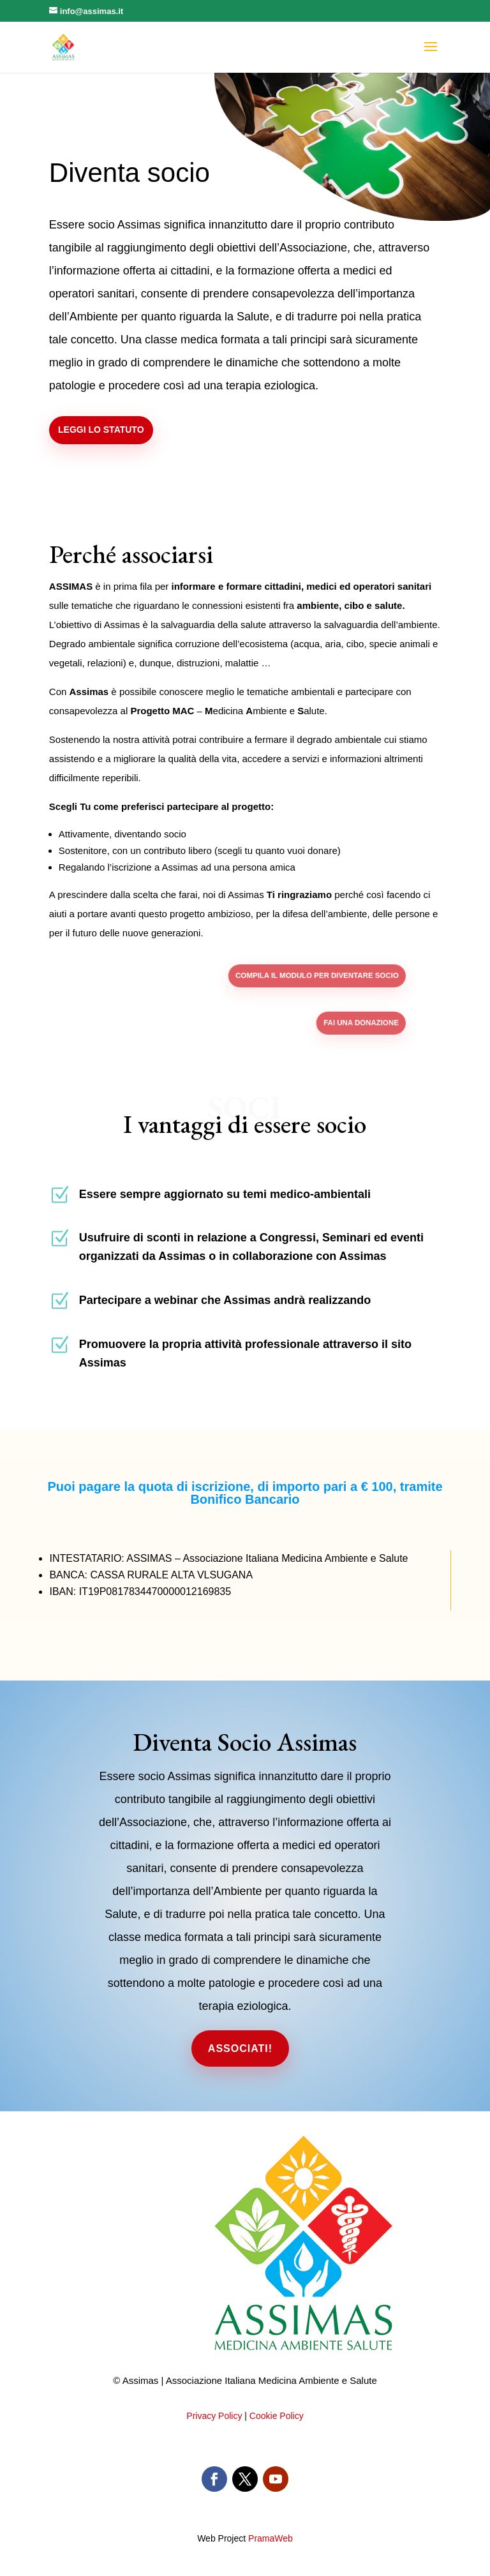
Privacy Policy (214, 2416)
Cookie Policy (276, 2416)
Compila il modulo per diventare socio (293, 975)
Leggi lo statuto (114, 430)
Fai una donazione (322, 1023)
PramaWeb (270, 2538)
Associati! (240, 2048)
